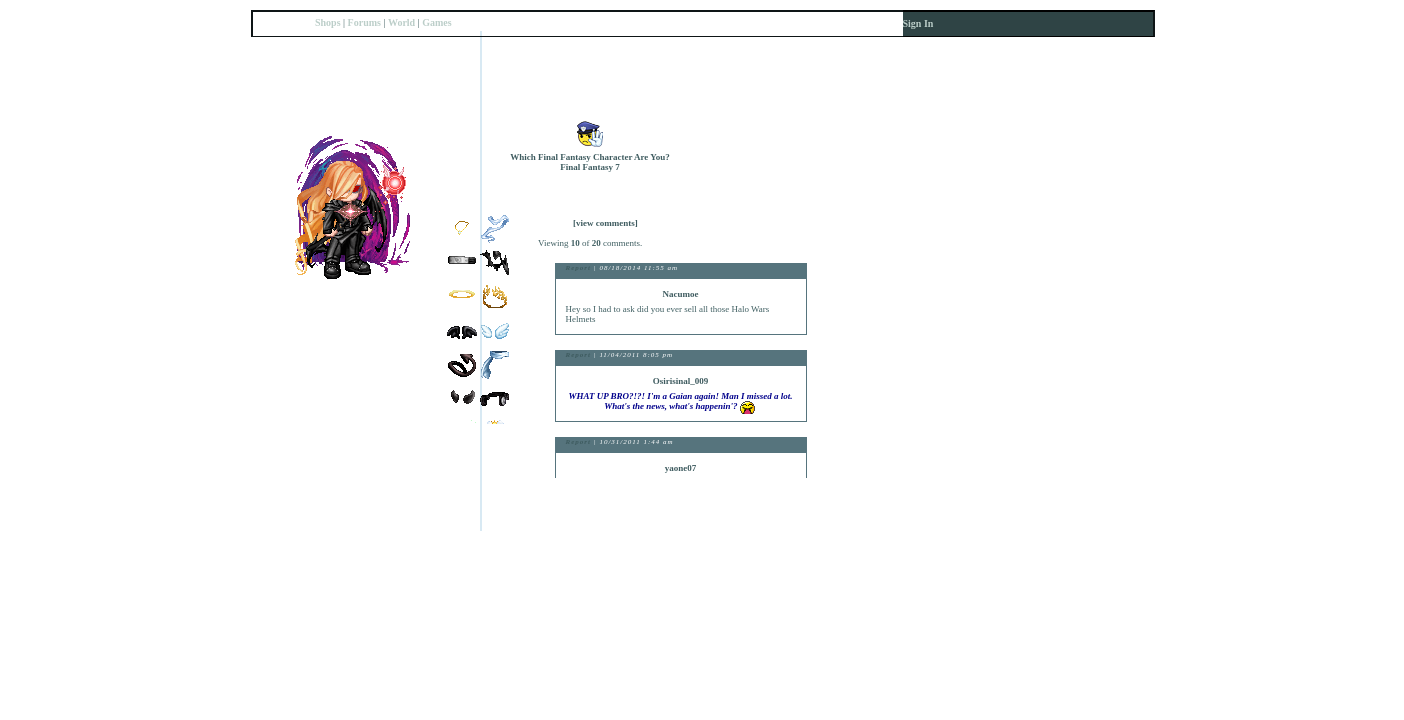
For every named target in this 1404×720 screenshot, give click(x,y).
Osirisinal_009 (681, 381)
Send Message (804, 180)
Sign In (918, 23)
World (401, 22)
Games (436, 22)
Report (578, 268)
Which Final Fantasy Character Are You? (590, 157)
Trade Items (804, 156)
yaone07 (681, 468)
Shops (328, 22)
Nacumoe (681, 294)
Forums (364, 22)
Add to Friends (804, 132)
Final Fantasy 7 (590, 167)
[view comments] (605, 223)
